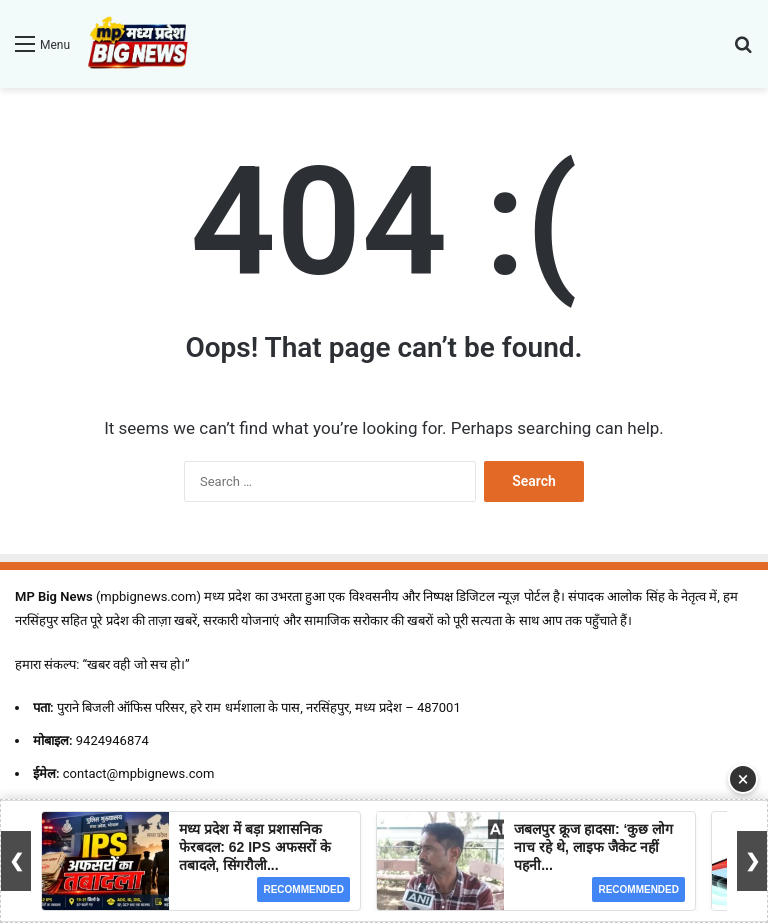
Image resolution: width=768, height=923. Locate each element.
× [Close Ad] (743, 779)
